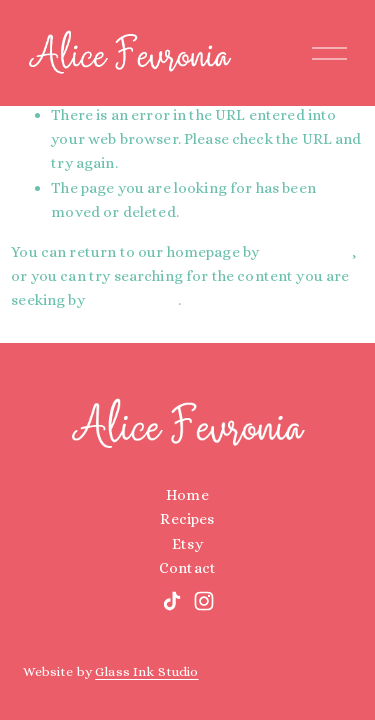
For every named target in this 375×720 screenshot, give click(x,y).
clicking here (307, 252)
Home (187, 495)
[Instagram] (204, 601)
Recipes (187, 519)
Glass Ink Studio (146, 671)
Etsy (187, 544)
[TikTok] (172, 601)
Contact (187, 568)
